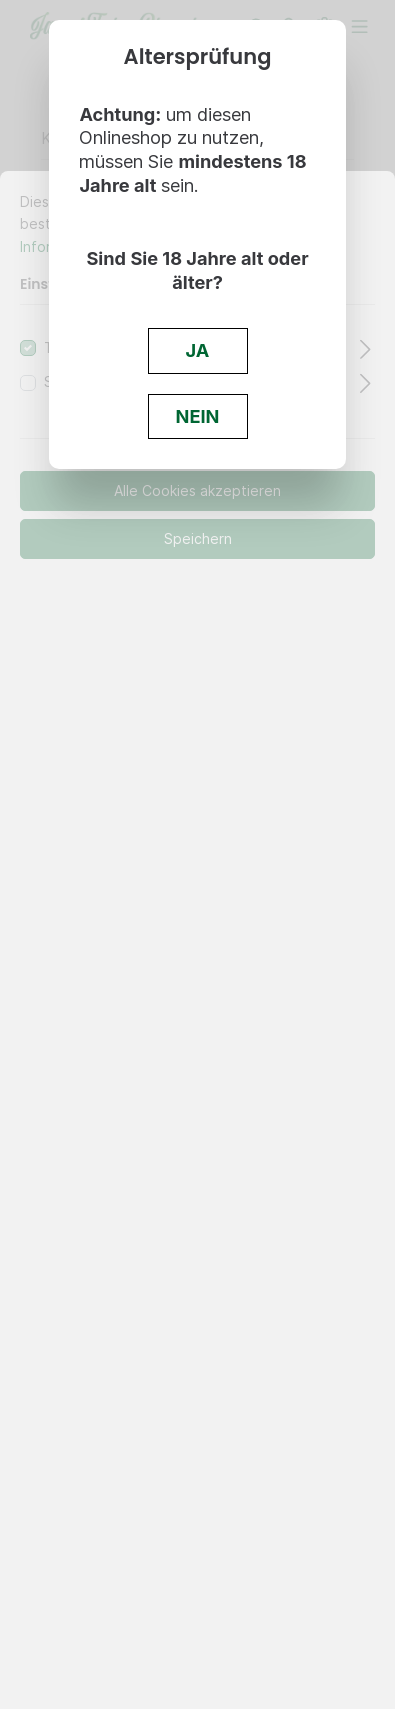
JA (198, 350)
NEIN (198, 416)
